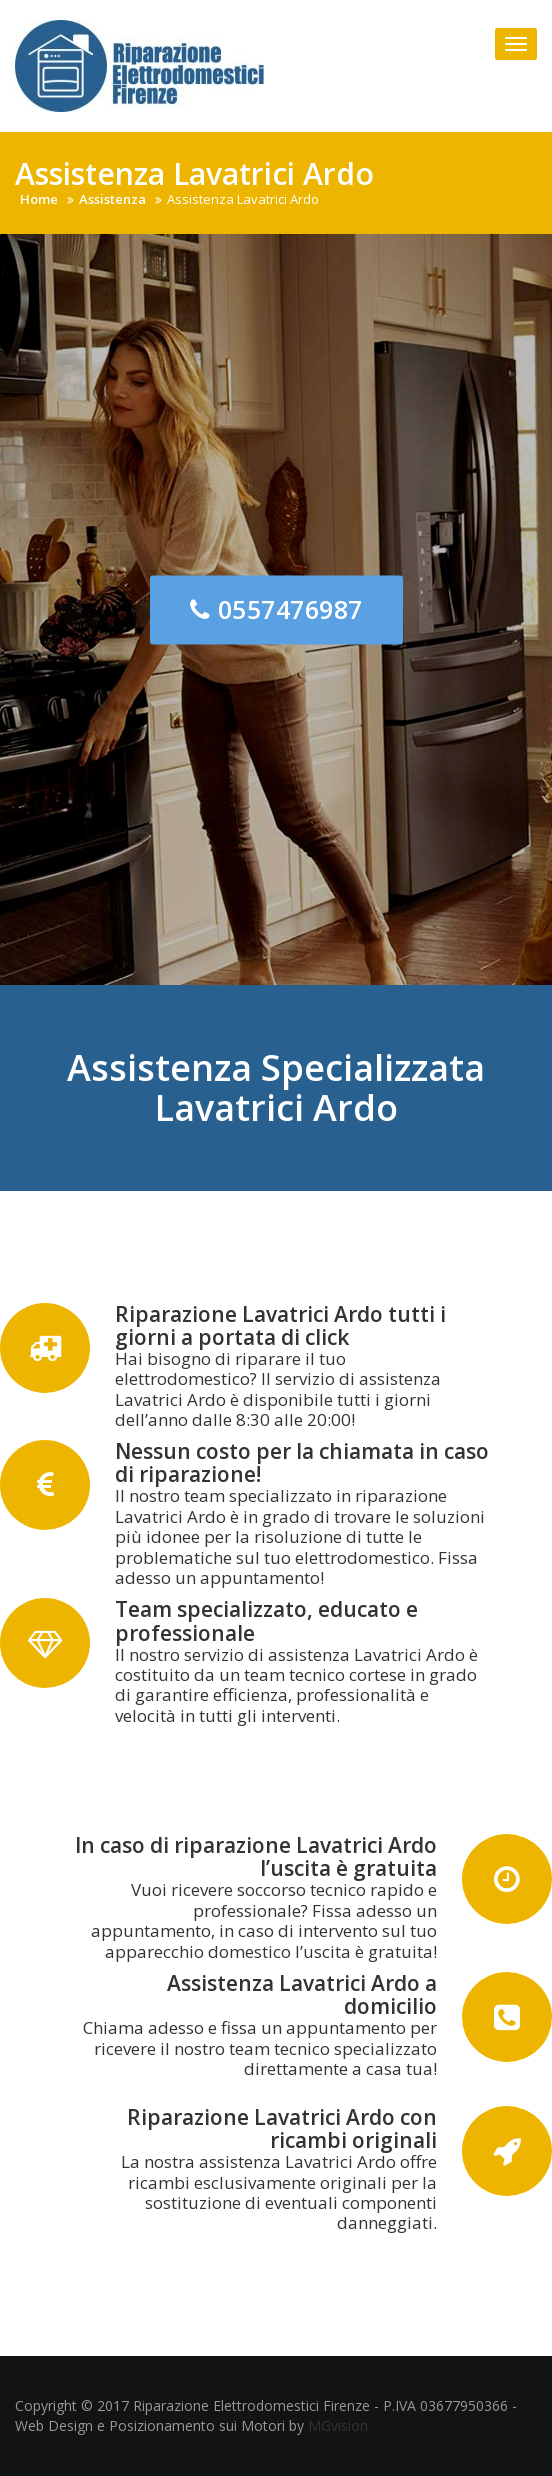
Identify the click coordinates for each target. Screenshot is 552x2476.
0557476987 (276, 608)
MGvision (338, 2425)
